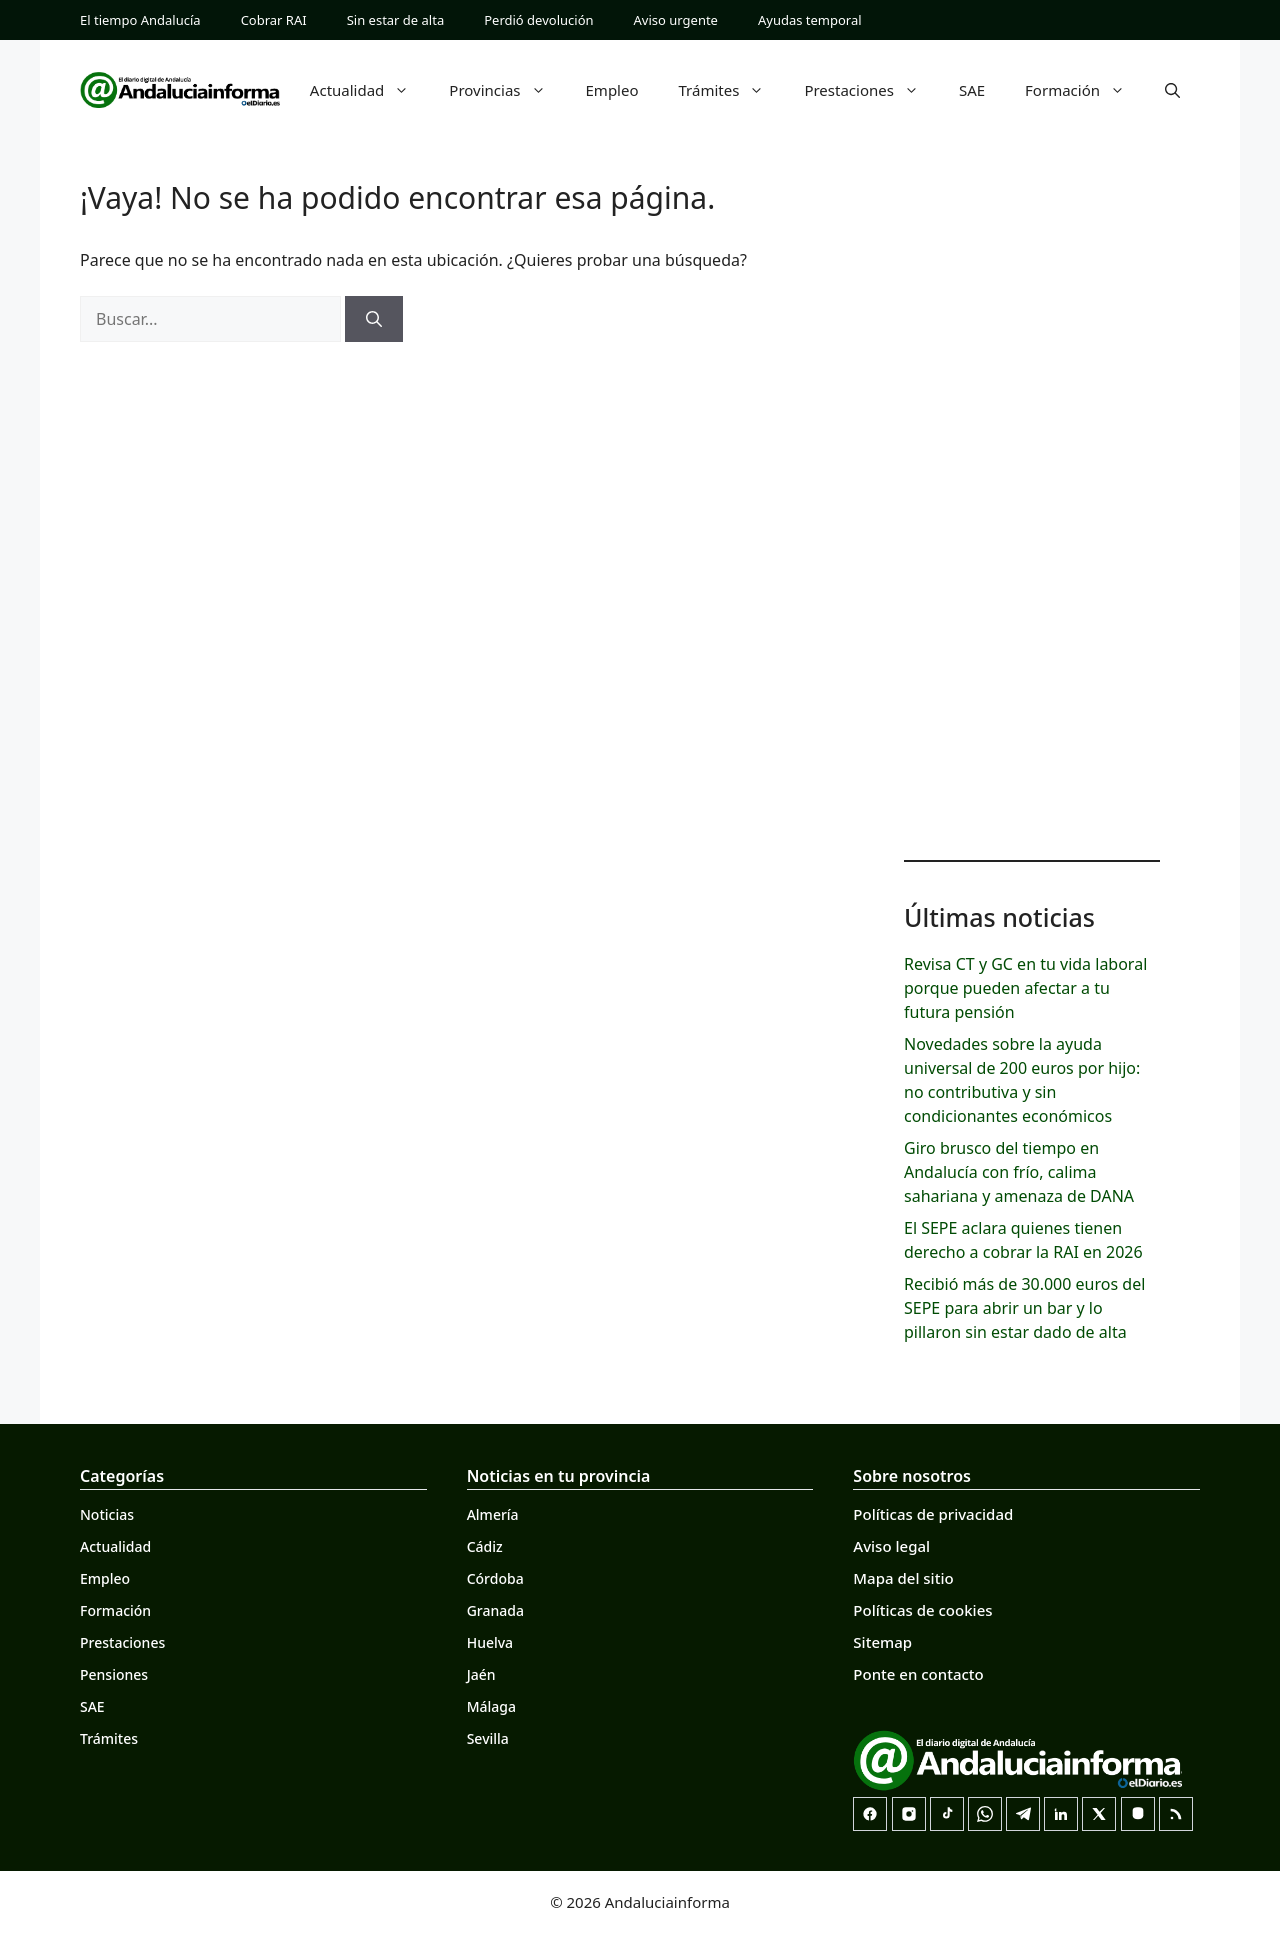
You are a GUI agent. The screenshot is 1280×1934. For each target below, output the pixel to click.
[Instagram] (909, 1814)
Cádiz (485, 1546)
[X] (1099, 1814)
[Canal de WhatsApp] (985, 1814)
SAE (972, 90)
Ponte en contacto (918, 1674)
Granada (495, 1610)
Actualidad (370, 90)
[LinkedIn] (1061, 1814)
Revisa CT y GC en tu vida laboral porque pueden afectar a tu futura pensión (1025, 988)
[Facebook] (870, 1814)
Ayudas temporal (810, 20)
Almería (493, 1514)
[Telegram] (1023, 1814)
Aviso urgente (676, 20)
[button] (1172, 90)
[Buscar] (374, 319)
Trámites (732, 90)
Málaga (491, 1706)
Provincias (507, 90)
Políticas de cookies (922, 1610)
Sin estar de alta (396, 20)
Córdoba (495, 1578)
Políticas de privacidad (933, 1514)
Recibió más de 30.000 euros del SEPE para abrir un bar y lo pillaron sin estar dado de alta (1024, 1308)
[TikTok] (947, 1814)
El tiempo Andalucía (140, 20)
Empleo (612, 90)
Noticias (107, 1514)
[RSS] (1176, 1814)
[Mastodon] (1138, 1814)
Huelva (490, 1642)
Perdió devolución (538, 20)
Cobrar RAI (274, 20)
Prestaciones (871, 90)
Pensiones (114, 1674)
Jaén (481, 1674)
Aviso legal (891, 1546)
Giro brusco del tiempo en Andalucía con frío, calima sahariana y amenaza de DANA (1019, 1172)
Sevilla (488, 1738)
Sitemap (882, 1642)
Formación (1085, 90)
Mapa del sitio (903, 1578)
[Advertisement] (1032, 520)
